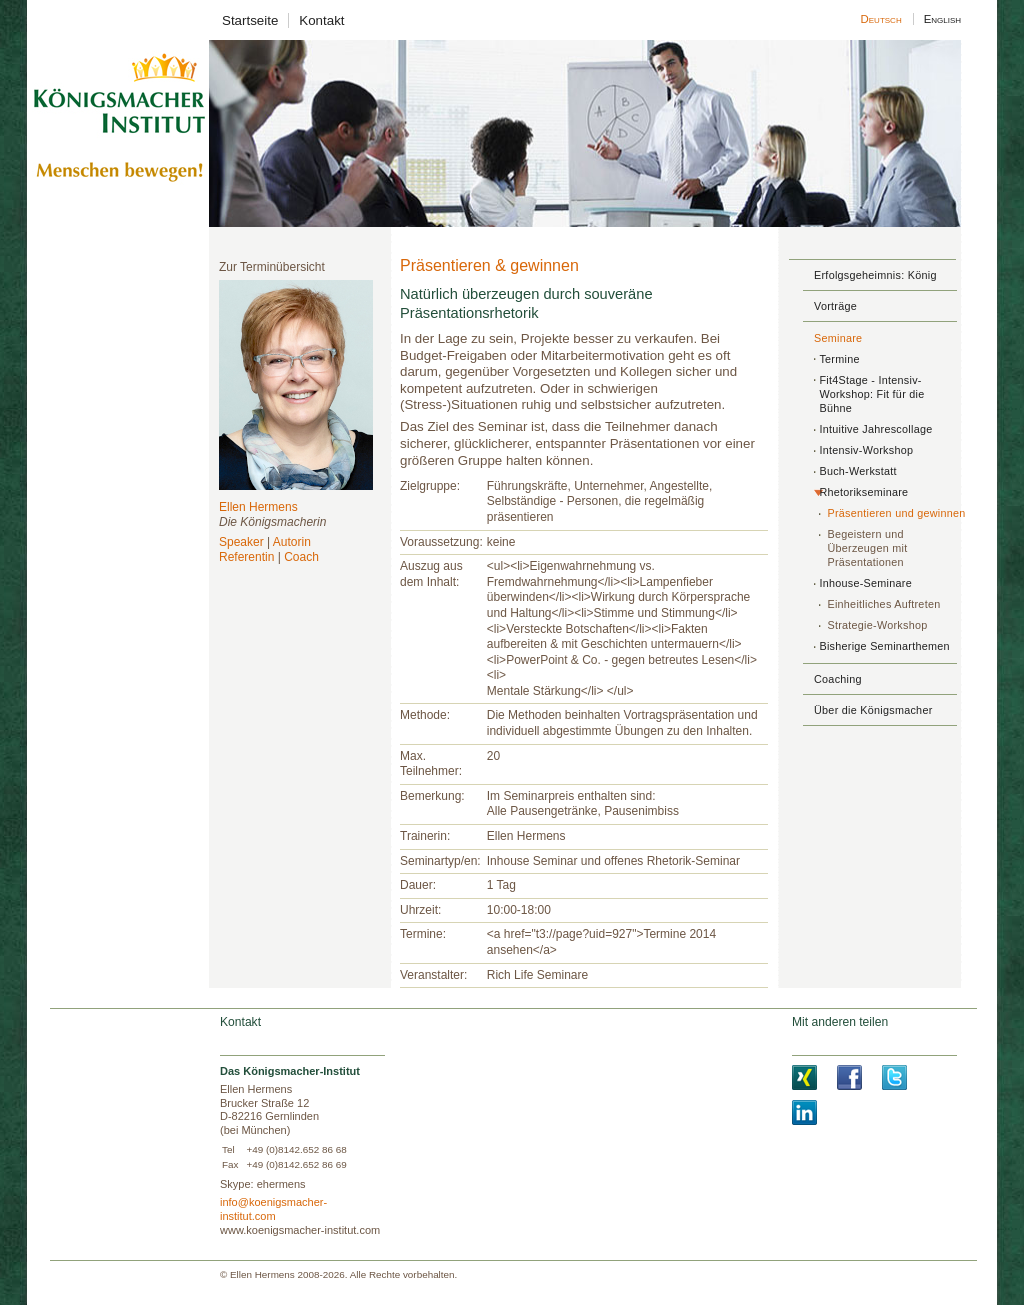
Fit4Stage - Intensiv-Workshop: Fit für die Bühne (871, 394)
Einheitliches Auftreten (883, 604)
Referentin (246, 557)
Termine (839, 359)
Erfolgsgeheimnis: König (875, 275)
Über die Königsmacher (873, 710)
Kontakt (321, 20)
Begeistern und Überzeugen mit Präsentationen (867, 548)
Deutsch (881, 19)
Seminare (838, 338)
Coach (301, 557)
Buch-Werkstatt (857, 471)
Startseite (250, 20)
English (941, 19)
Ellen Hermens (258, 507)
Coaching (838, 679)
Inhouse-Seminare (865, 583)
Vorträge (835, 306)
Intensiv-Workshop (866, 450)
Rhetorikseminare (863, 492)
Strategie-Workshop (877, 625)
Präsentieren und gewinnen (896, 513)
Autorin (292, 542)
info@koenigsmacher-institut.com (273, 1209)
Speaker (241, 542)
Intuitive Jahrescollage (875, 429)
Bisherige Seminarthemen (884, 646)
